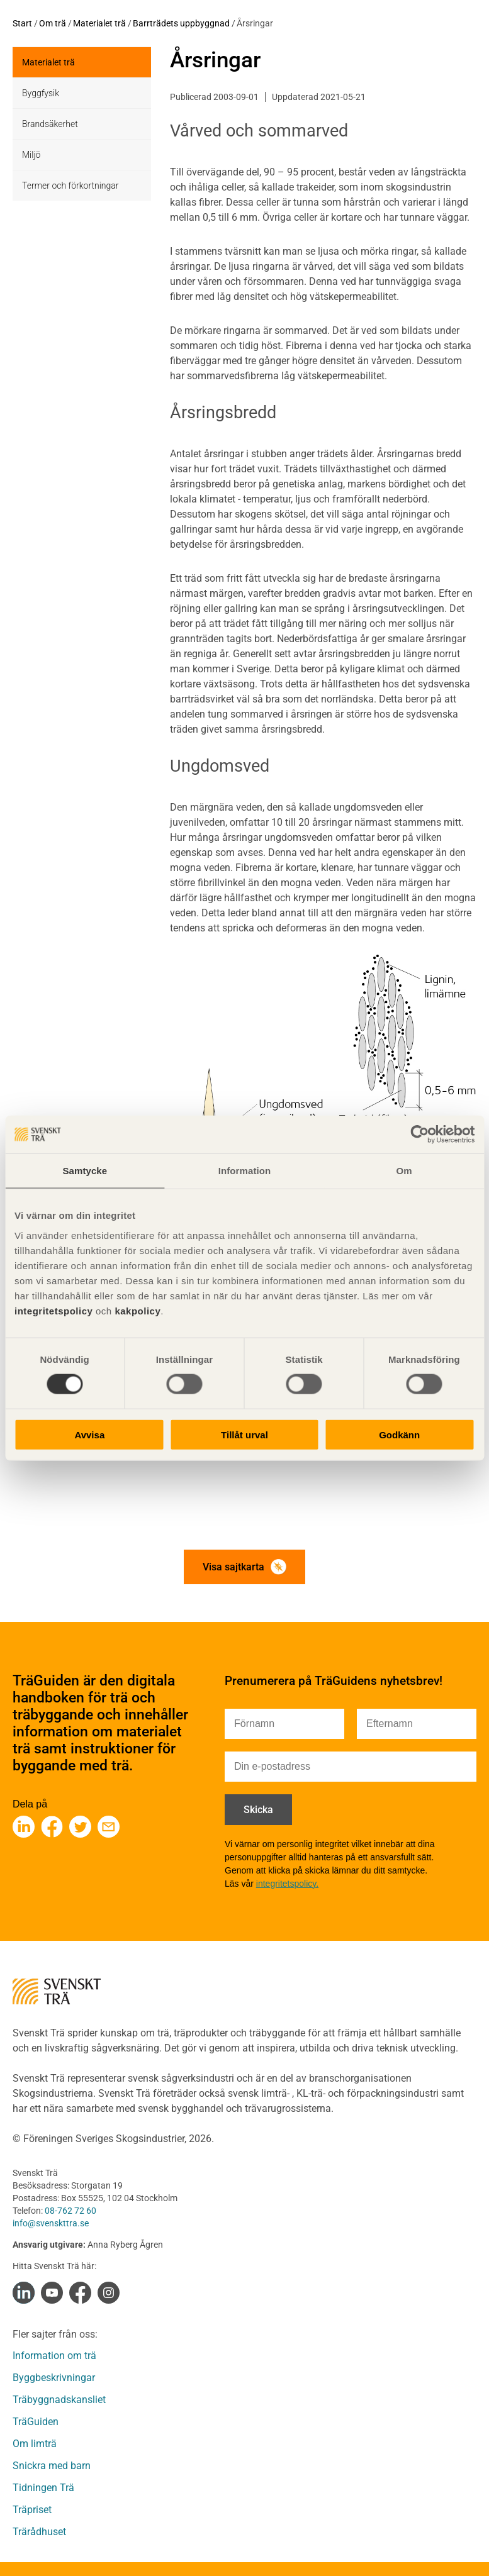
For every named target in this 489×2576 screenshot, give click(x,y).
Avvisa (89, 1434)
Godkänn (399, 1434)
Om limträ (35, 2444)
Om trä (52, 23)
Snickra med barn (52, 2466)
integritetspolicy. (287, 1884)
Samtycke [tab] (84, 1170)
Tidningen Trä (43, 2488)
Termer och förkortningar (70, 185)
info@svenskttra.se (51, 2223)
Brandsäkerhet (50, 124)
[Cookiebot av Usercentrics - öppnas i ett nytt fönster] (419, 1134)
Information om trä (54, 2356)
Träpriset (32, 2510)
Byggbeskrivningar (54, 2378)
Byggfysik (40, 93)
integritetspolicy (53, 1310)
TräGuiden (36, 2422)
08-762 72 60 (70, 2211)
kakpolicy (137, 1310)
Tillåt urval (244, 1434)
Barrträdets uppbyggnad (181, 23)
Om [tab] (404, 1170)
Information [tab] (244, 1170)
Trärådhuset (39, 2532)
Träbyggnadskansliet (59, 2400)
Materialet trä (99, 23)
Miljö (31, 155)
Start (22, 23)
